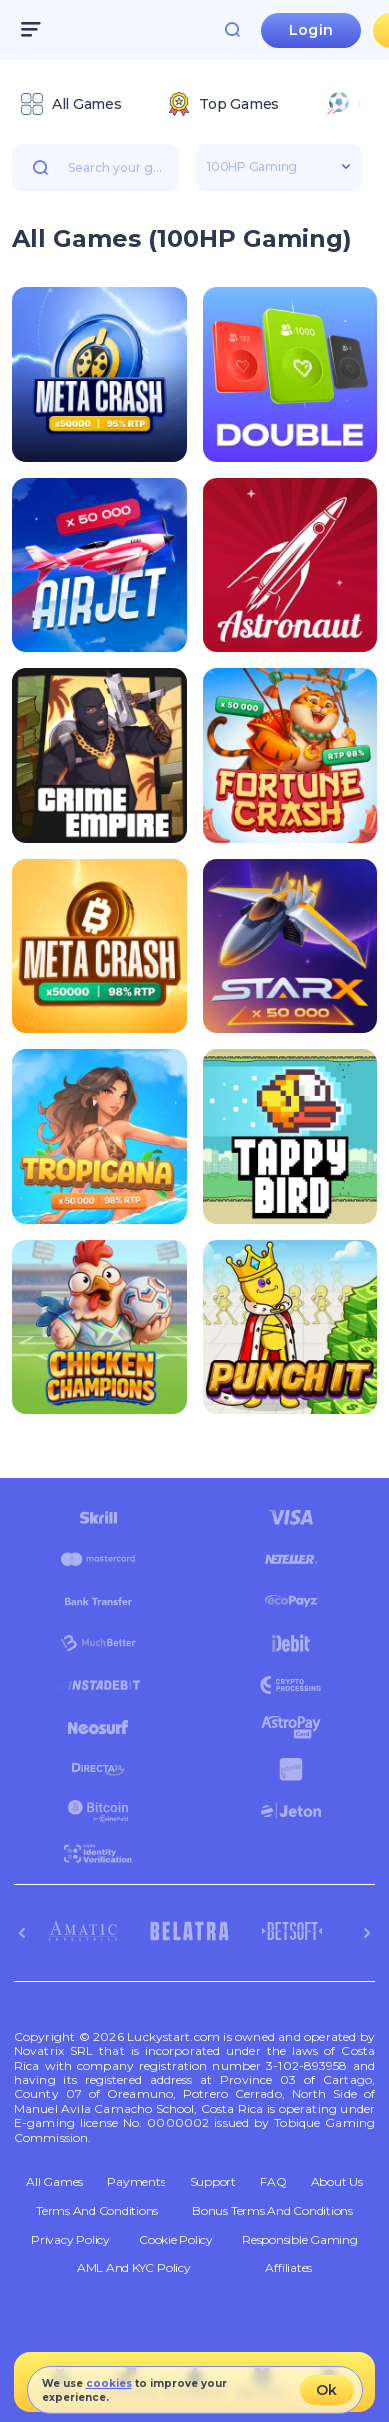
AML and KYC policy (134, 2268)
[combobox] (194, 106)
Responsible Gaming (300, 2240)
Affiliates (288, 2268)
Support (213, 2182)
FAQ (273, 2182)
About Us (337, 2182)
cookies (109, 2383)
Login (311, 30)
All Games (54, 2182)
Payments (136, 2182)
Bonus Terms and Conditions (272, 2211)
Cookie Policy (176, 2240)
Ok (326, 2390)
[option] (70, 104)
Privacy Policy (70, 2240)
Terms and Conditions (97, 2211)
